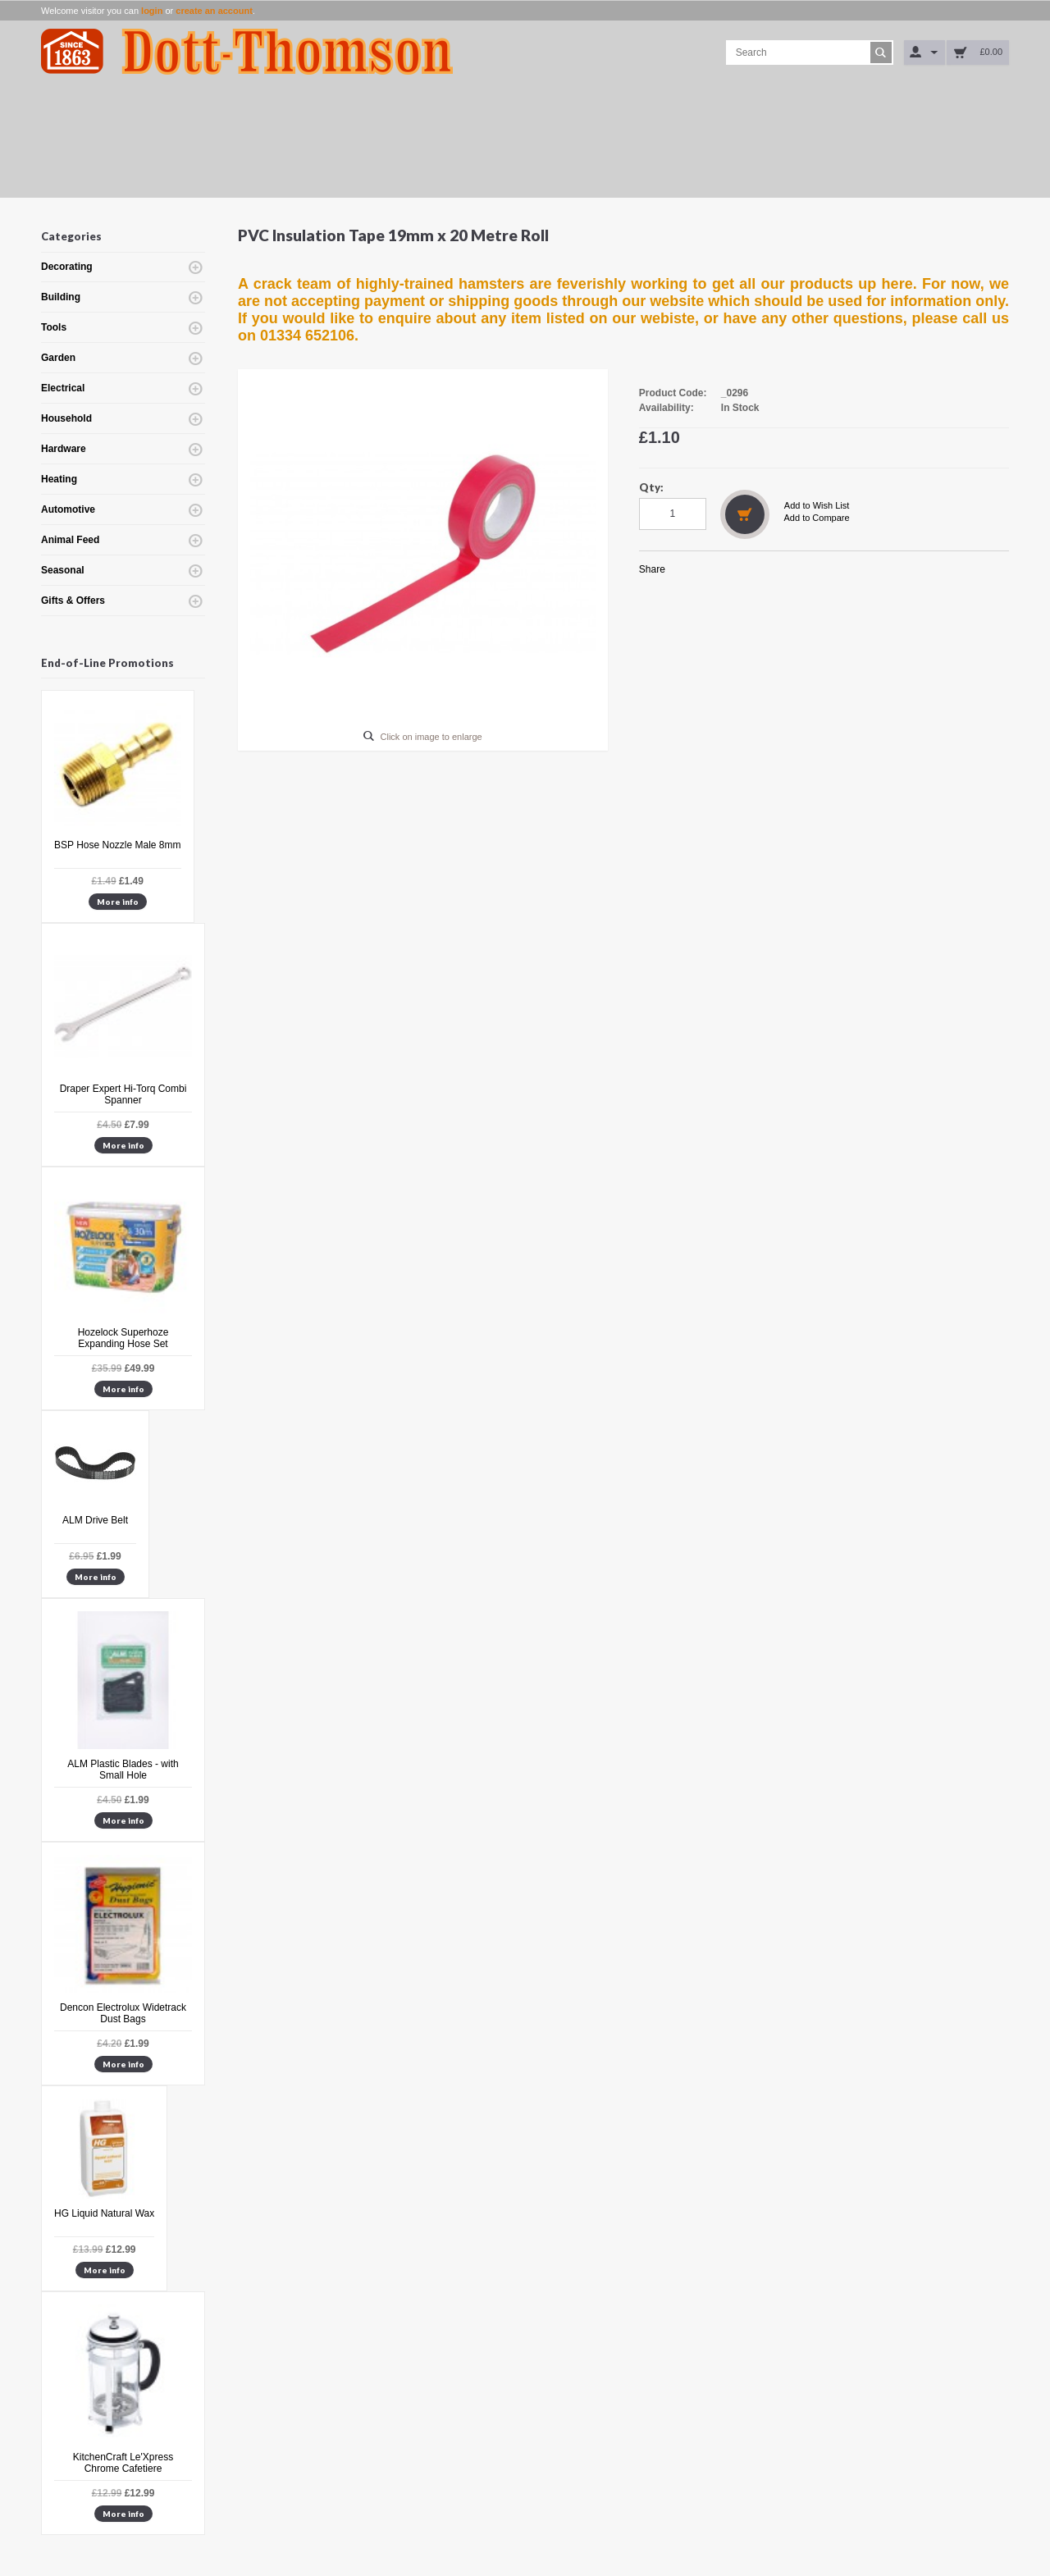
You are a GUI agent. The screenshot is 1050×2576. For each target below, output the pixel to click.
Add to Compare (817, 518)
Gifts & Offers (73, 600)
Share (652, 569)
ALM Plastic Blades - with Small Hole (122, 1769)
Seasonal (62, 570)
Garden (58, 357)
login (151, 11)
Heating (59, 479)
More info (118, 902)
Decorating (67, 266)
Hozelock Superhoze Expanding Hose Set (123, 1338)
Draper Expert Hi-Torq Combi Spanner (123, 1094)
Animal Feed (70, 540)
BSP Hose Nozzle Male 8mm (117, 845)
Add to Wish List (816, 505)
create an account (214, 11)
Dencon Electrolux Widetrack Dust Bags (123, 2013)
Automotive (68, 509)
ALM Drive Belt (95, 1520)
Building (60, 297)
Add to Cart (745, 514)
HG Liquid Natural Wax (104, 2213)
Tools (53, 327)
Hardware (63, 448)
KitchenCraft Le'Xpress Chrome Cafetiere (123, 2462)
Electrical (62, 388)
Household (66, 418)
